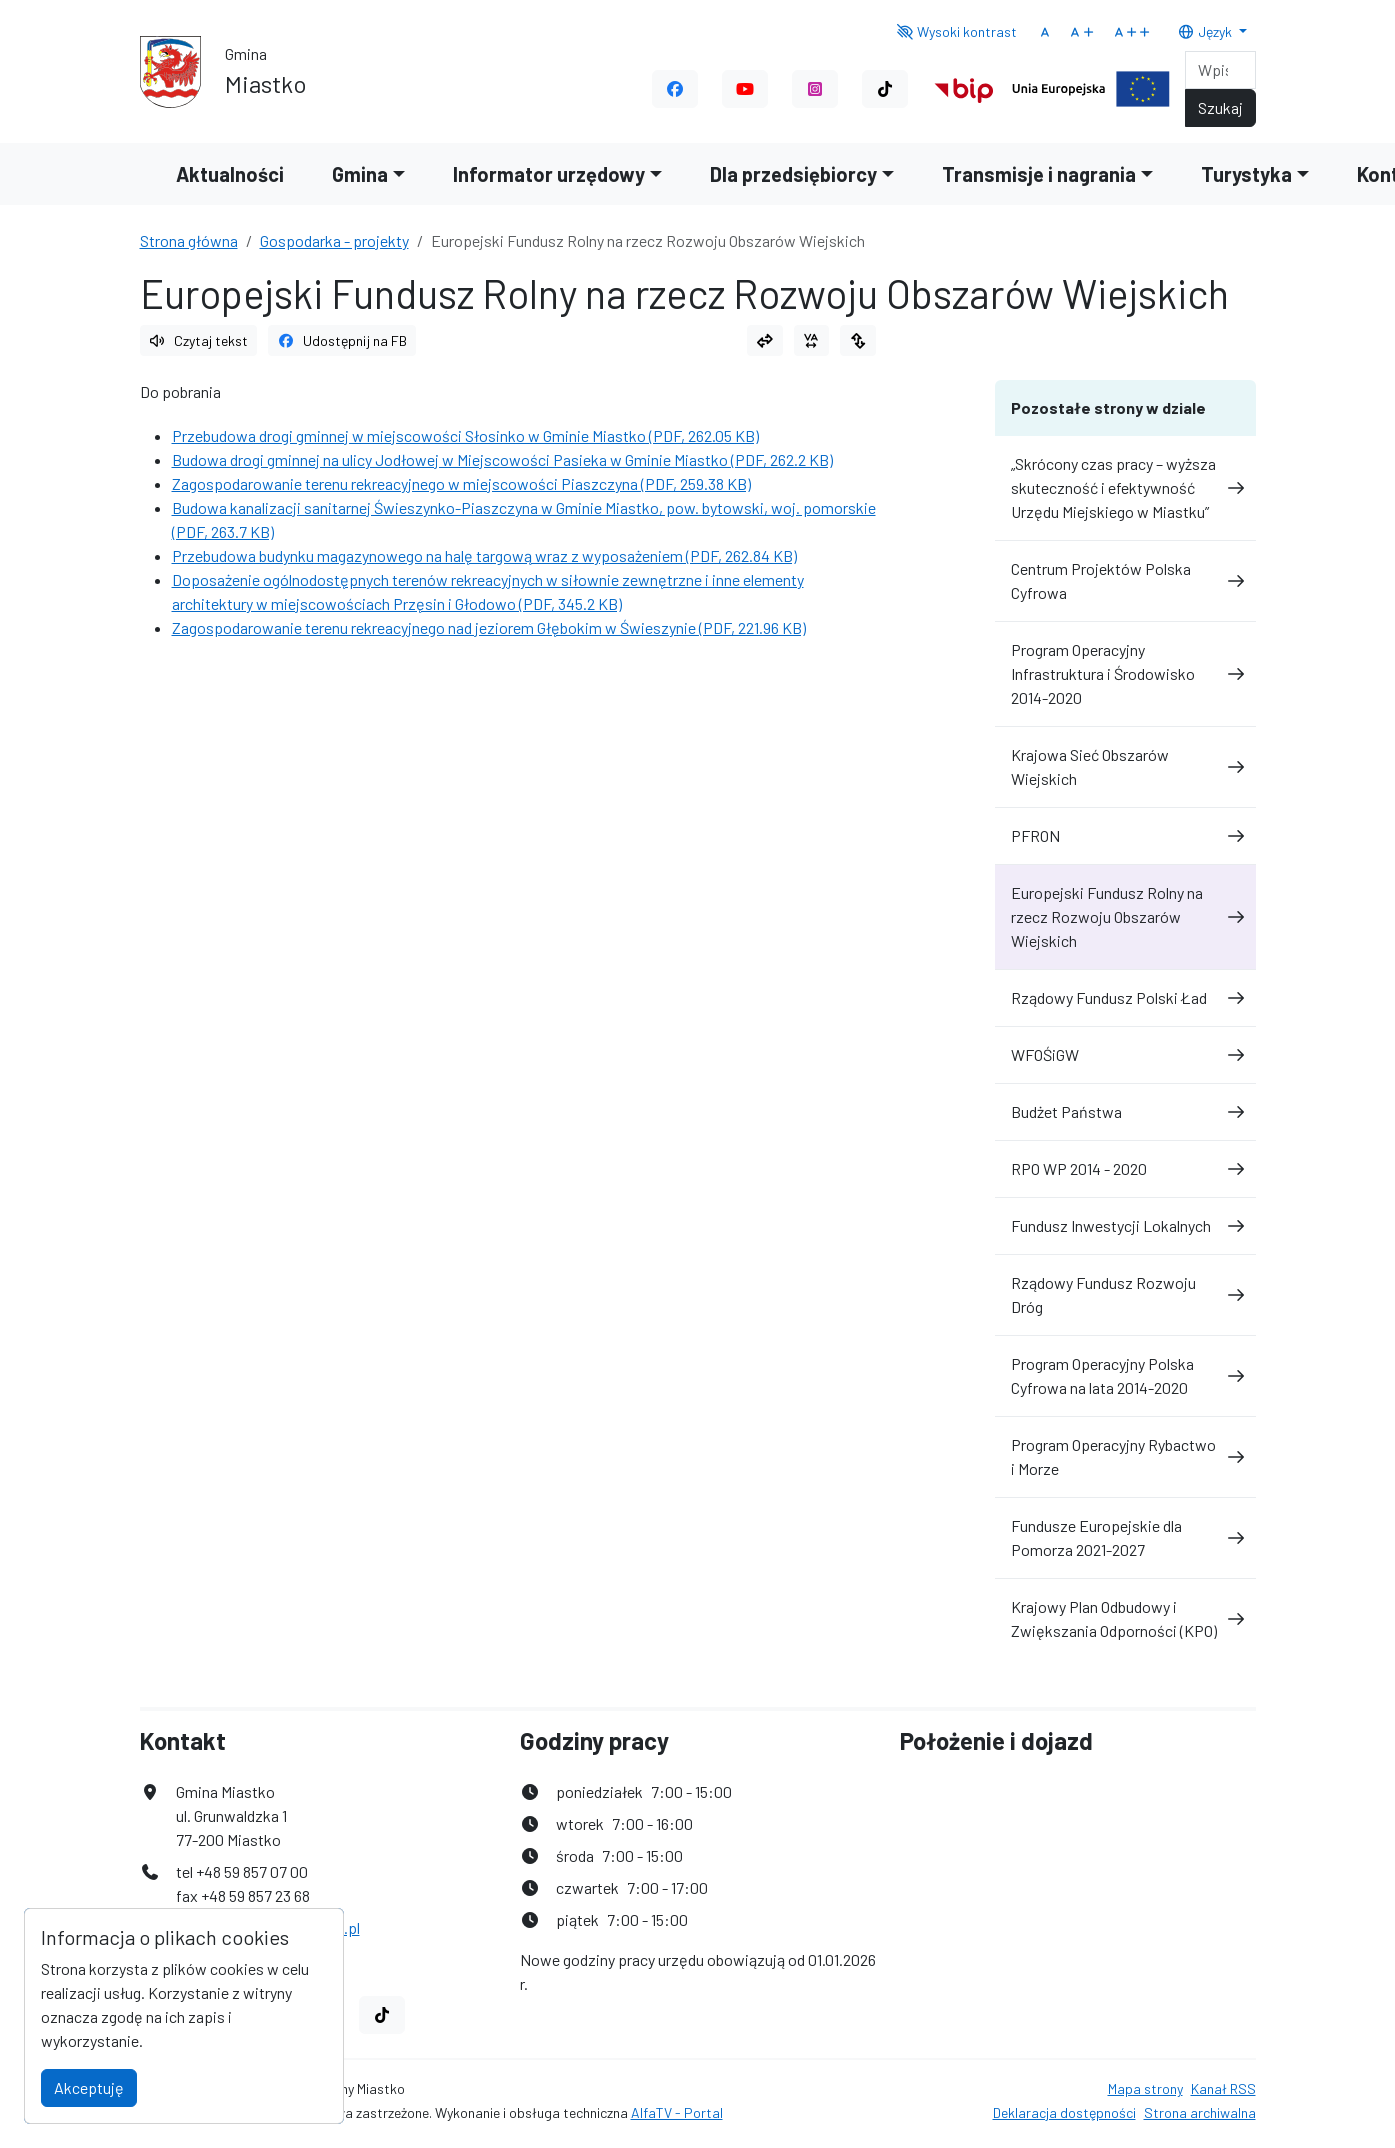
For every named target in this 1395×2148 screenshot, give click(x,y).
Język (1206, 31)
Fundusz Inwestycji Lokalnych (1125, 1225)
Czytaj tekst (199, 340)
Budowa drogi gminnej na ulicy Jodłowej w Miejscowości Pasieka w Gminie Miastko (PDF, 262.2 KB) (502, 459)
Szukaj (1220, 107)
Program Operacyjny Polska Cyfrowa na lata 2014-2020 (1125, 1375)
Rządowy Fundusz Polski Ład (1125, 997)
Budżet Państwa (1125, 1111)
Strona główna (189, 240)
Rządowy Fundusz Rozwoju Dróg (1125, 1294)
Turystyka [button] (1246, 174)
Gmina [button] (360, 174)
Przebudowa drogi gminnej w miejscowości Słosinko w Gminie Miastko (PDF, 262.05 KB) (465, 435)
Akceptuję (89, 2087)
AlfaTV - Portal (677, 2112)
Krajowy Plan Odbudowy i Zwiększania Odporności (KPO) (1125, 1618)
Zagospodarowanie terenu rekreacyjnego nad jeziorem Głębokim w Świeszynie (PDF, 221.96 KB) (489, 627)
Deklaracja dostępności (1064, 2112)
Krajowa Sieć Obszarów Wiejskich (1125, 766)
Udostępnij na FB (342, 340)
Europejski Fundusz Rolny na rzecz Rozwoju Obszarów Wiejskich (1125, 916)
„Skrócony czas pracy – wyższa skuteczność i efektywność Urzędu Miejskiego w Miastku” (1125, 487)
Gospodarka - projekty (334, 240)
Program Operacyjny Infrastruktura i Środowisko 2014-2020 (1125, 673)
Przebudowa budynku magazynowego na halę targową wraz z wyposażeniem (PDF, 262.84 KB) (484, 555)
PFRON (1125, 835)
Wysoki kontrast (956, 31)
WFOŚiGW (1125, 1054)
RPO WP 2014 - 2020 (1125, 1168)
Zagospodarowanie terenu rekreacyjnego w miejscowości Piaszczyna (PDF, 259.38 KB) (461, 483)
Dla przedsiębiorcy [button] (793, 174)
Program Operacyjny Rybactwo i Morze (1125, 1456)
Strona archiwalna (1200, 2112)
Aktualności (230, 174)
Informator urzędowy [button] (549, 174)
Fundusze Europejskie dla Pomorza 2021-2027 (1125, 1537)
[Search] (1220, 70)
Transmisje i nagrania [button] (1039, 174)
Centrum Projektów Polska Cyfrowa (1125, 580)
